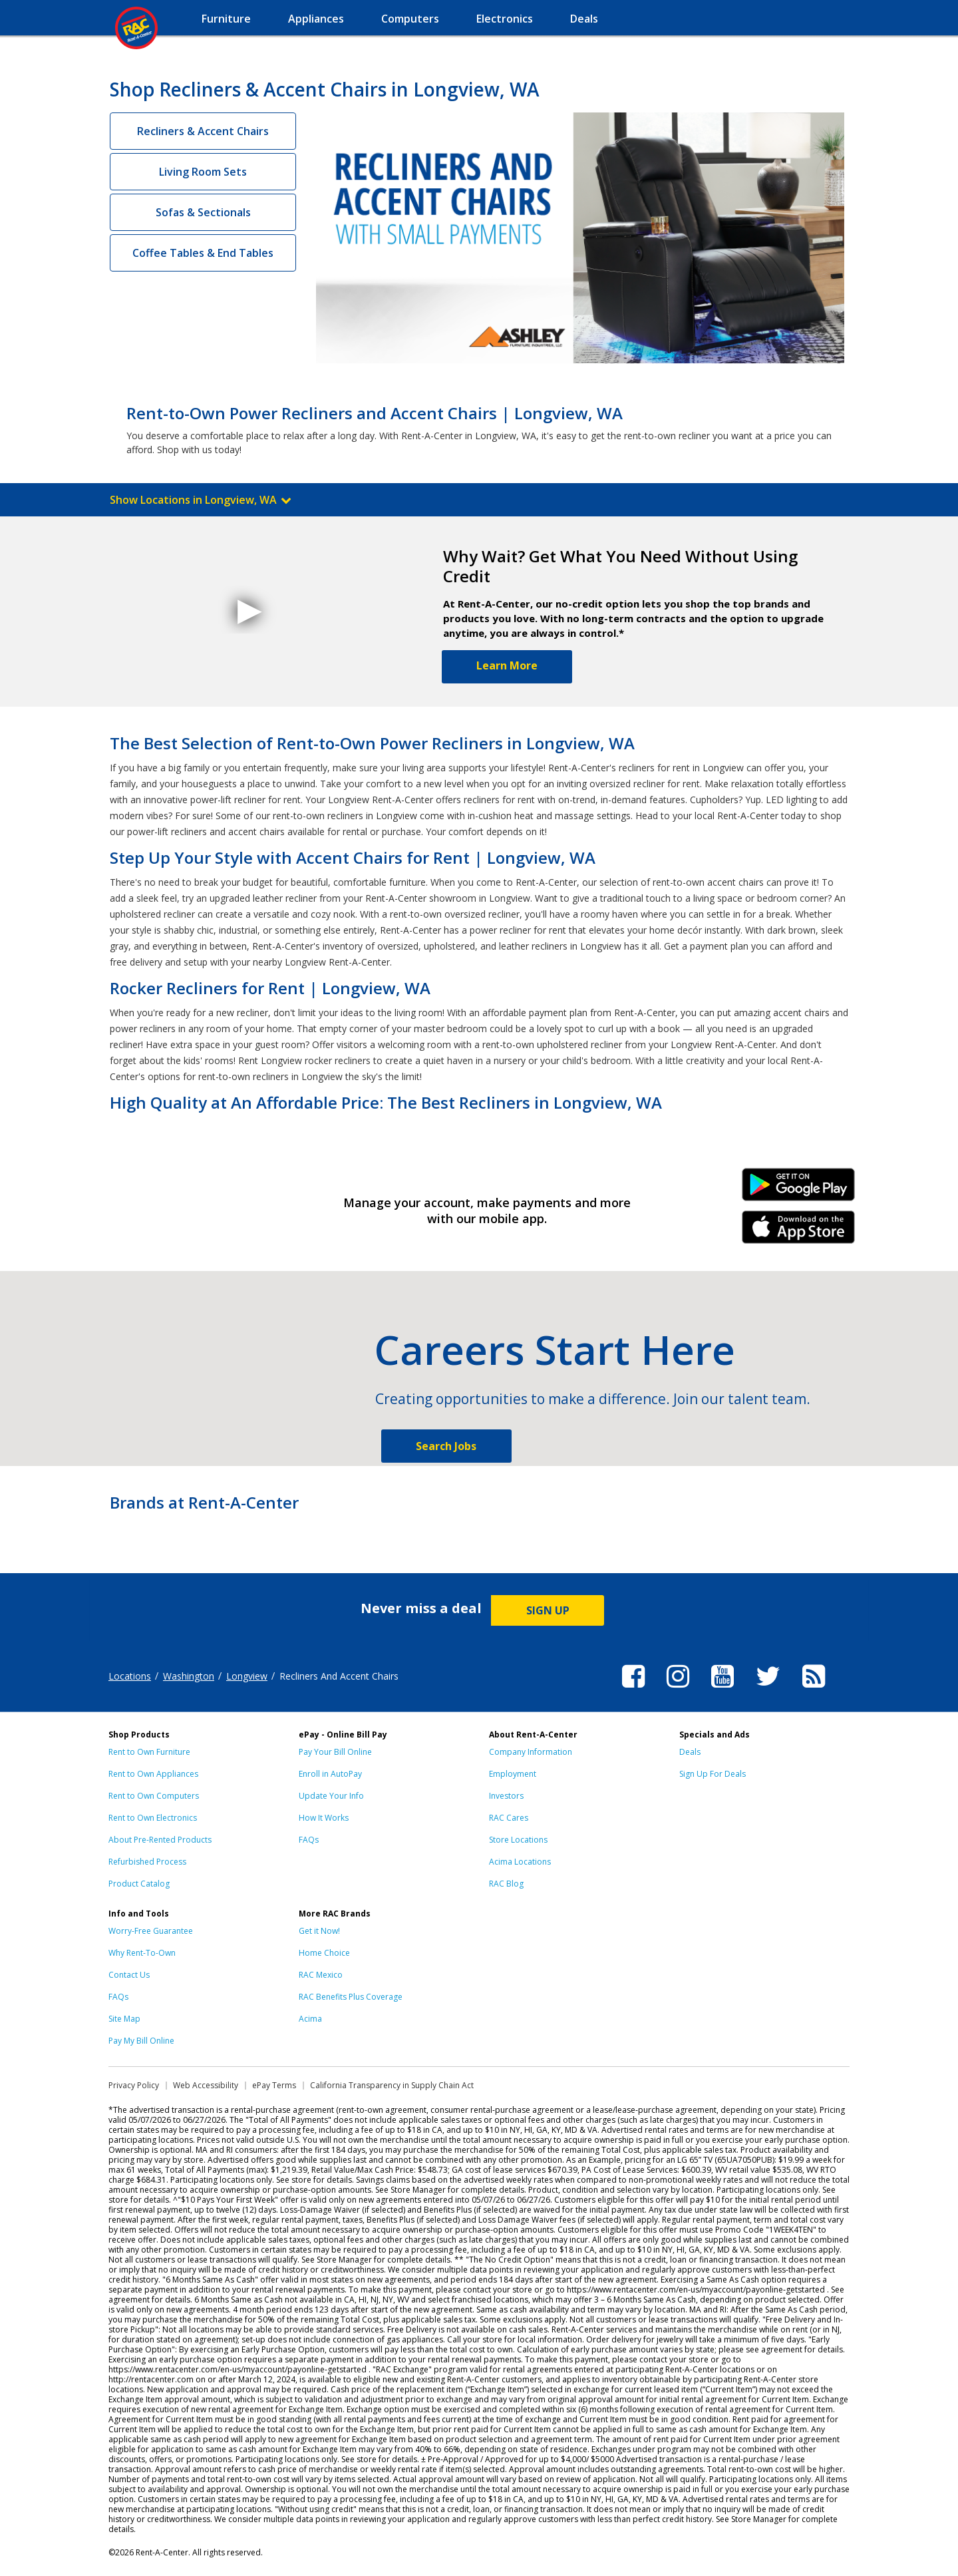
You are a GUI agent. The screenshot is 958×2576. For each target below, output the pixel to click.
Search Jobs (446, 1446)
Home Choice (324, 1952)
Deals (690, 1751)
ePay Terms (274, 2085)
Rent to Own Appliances (153, 1773)
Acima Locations (520, 1861)
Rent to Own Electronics (152, 1817)
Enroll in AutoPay (330, 1773)
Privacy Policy (133, 2085)
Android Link (798, 1189)
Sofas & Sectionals (203, 212)
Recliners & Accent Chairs (203, 131)
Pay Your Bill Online (335, 1751)
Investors (506, 1795)
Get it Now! (319, 1930)
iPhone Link (799, 1231)
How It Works (324, 1817)
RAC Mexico (321, 1974)
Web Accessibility (205, 2085)
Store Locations (518, 1839)
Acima (310, 2018)
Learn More (507, 665)
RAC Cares (508, 1817)
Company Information (530, 1751)
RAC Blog (506, 1883)
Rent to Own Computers (153, 1795)
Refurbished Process (147, 1861)
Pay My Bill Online (141, 2040)
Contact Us (129, 1974)
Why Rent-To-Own (142, 1952)
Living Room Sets (203, 171)
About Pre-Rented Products (160, 1839)
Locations (129, 1676)
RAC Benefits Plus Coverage (350, 1996)
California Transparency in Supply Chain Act (392, 2085)
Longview (246, 1676)
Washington (188, 1676)
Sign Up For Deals (712, 1773)
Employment (512, 1773)
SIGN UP (547, 1610)
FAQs (309, 1839)
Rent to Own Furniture (149, 1751)
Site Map (124, 2018)
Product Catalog (139, 1883)
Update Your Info (331, 1795)
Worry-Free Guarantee (150, 1930)
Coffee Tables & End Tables (202, 253)
